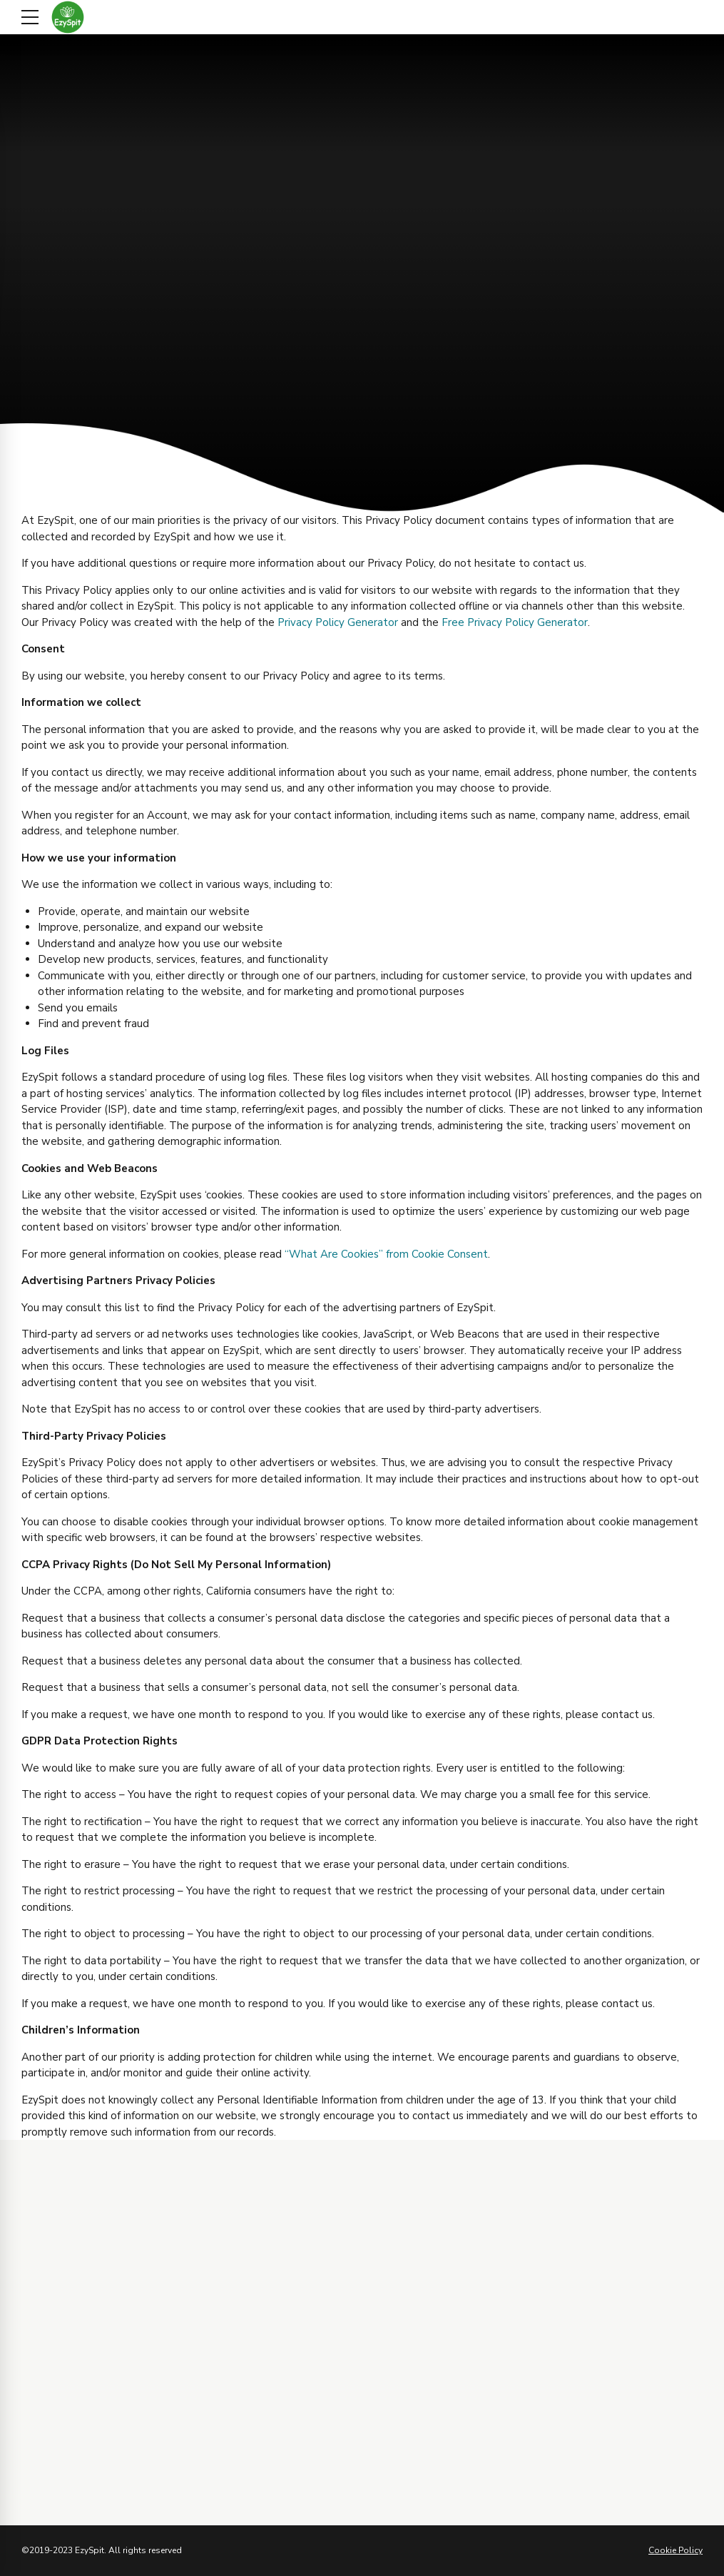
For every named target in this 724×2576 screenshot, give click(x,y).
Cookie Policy (675, 2550)
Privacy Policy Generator (337, 622)
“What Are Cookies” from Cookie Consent (386, 1254)
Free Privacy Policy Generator (515, 622)
